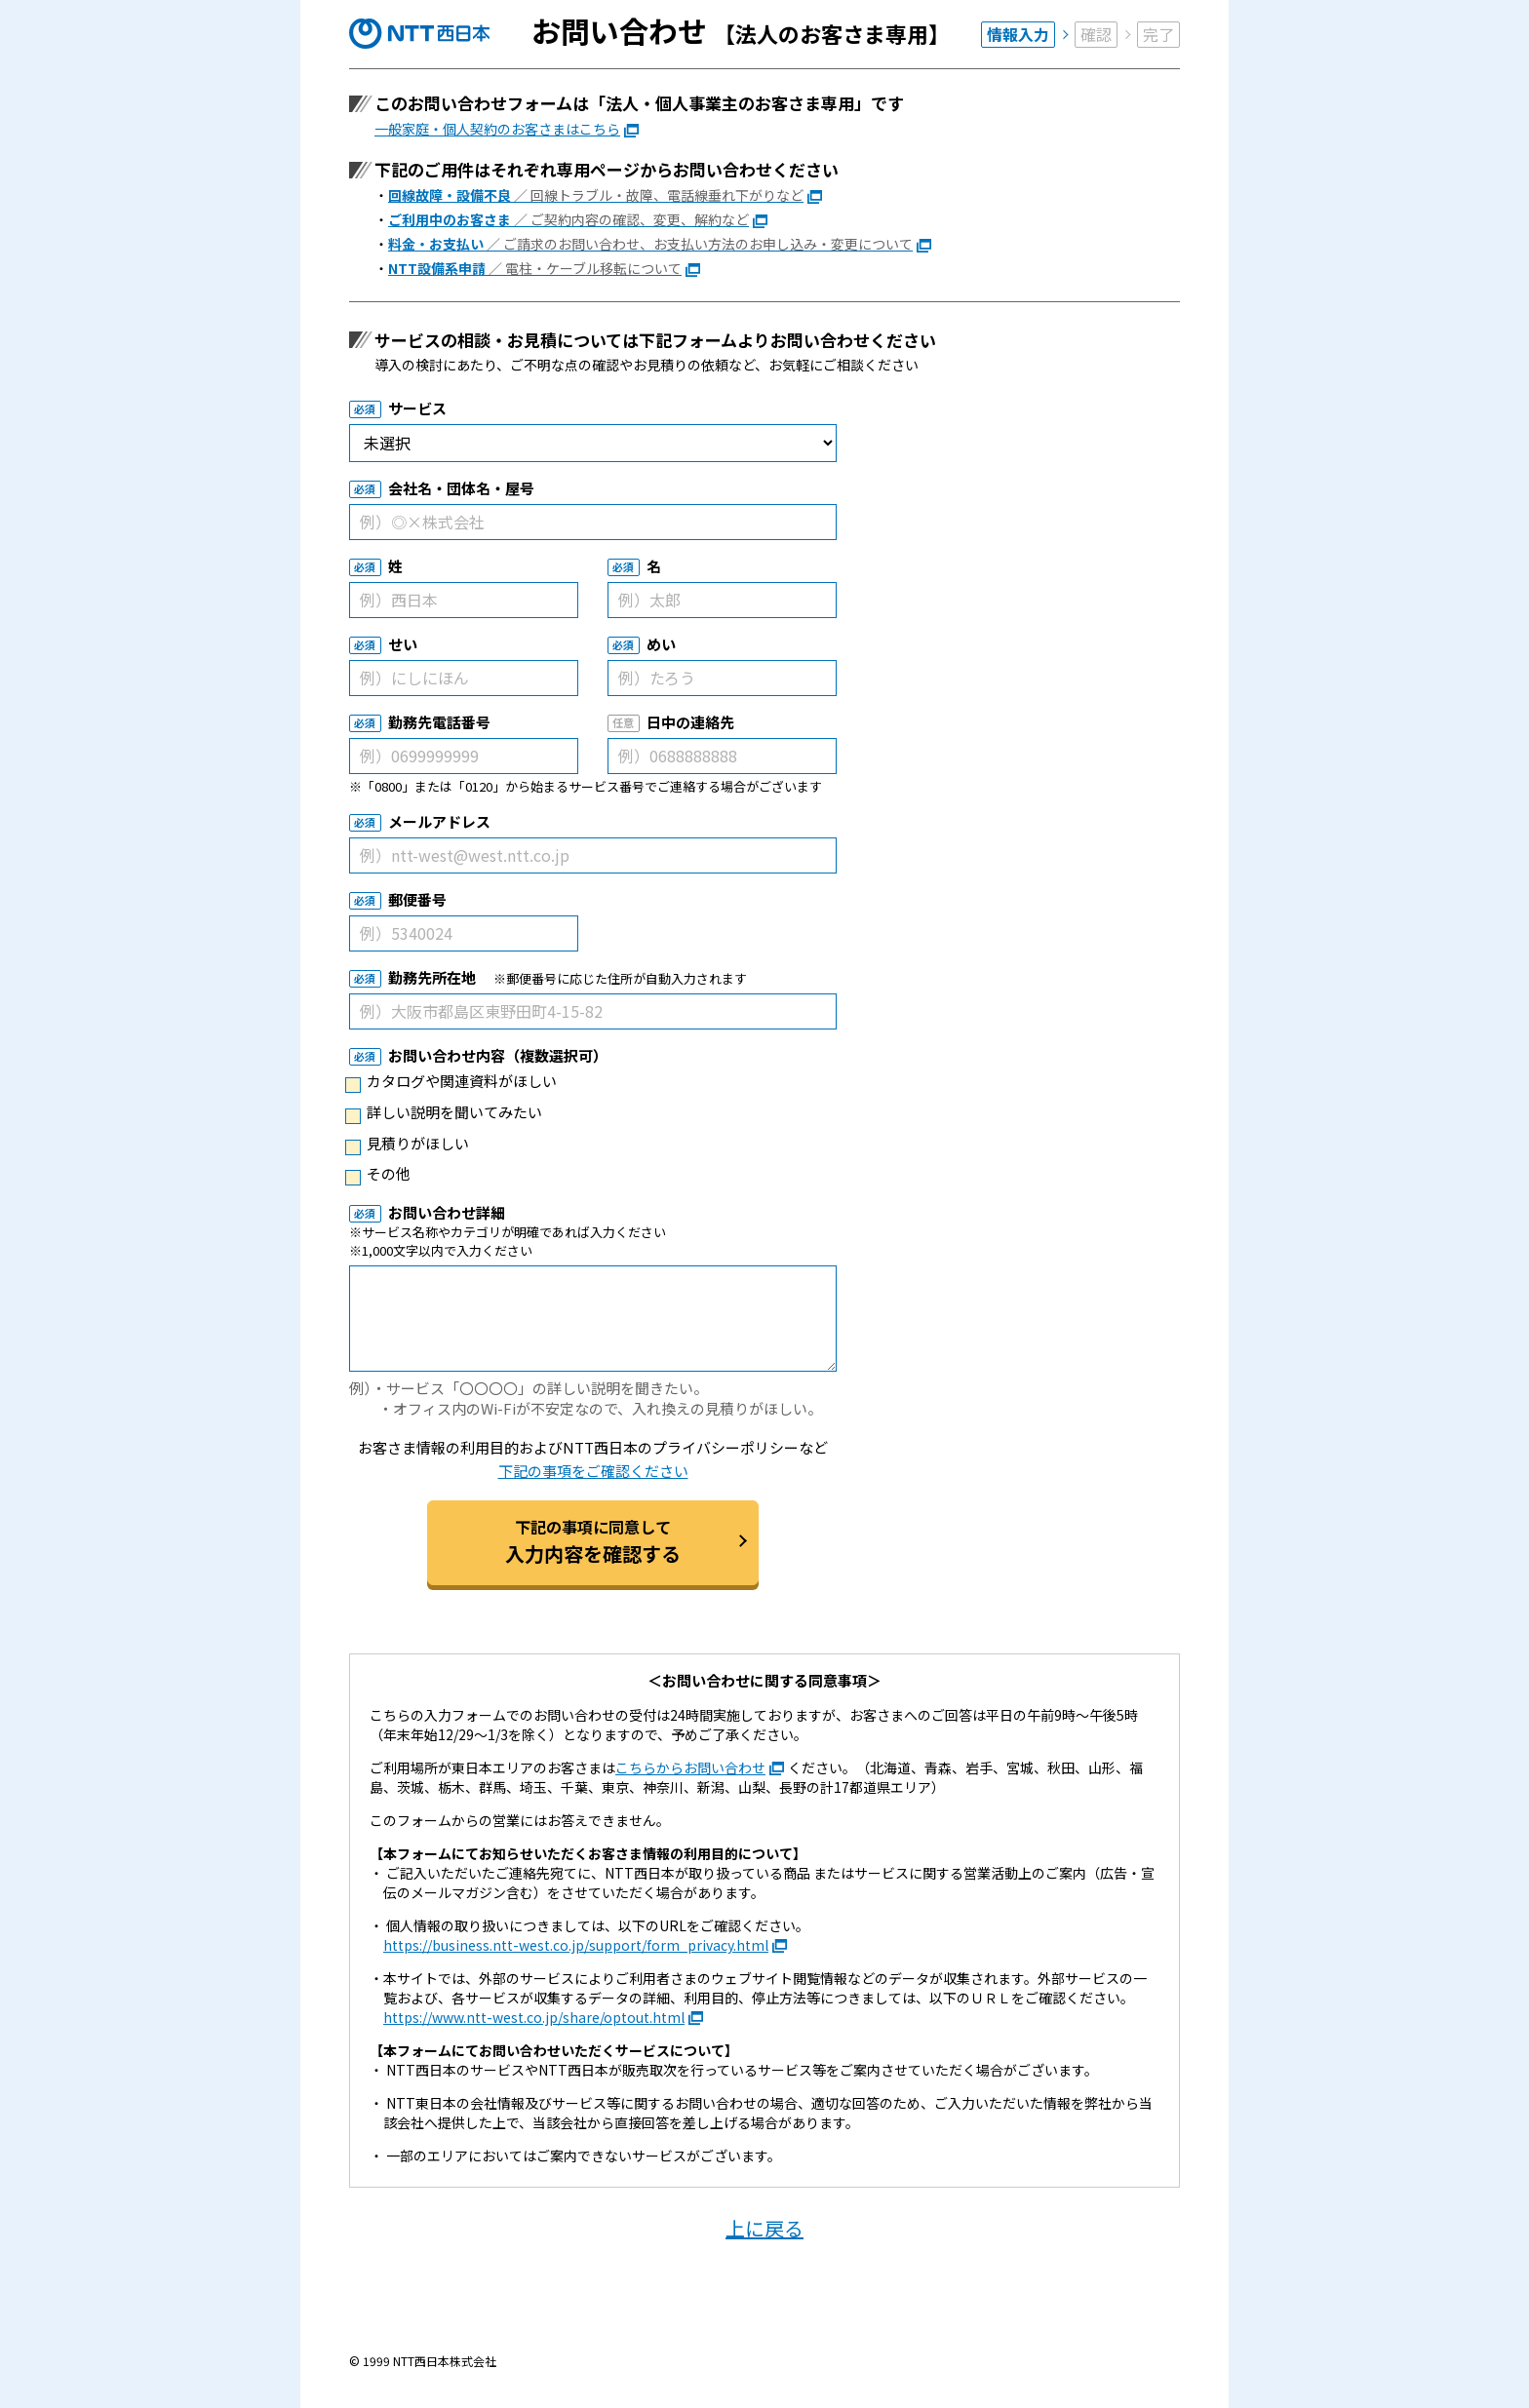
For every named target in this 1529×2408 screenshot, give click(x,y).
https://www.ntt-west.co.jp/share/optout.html (534, 2017)
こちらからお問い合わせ (690, 1767)
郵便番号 (417, 899)
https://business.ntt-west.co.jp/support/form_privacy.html (575, 1945)
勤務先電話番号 (439, 722)
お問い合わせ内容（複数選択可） (498, 1055)
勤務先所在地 (432, 977)
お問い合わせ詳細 (446, 1212)
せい (402, 644)
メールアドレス (439, 821)
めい (661, 644)
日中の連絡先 (690, 722)
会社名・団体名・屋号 (461, 488)
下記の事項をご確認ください (593, 1470)
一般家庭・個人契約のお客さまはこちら (497, 128)
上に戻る (764, 2228)
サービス (417, 408)
